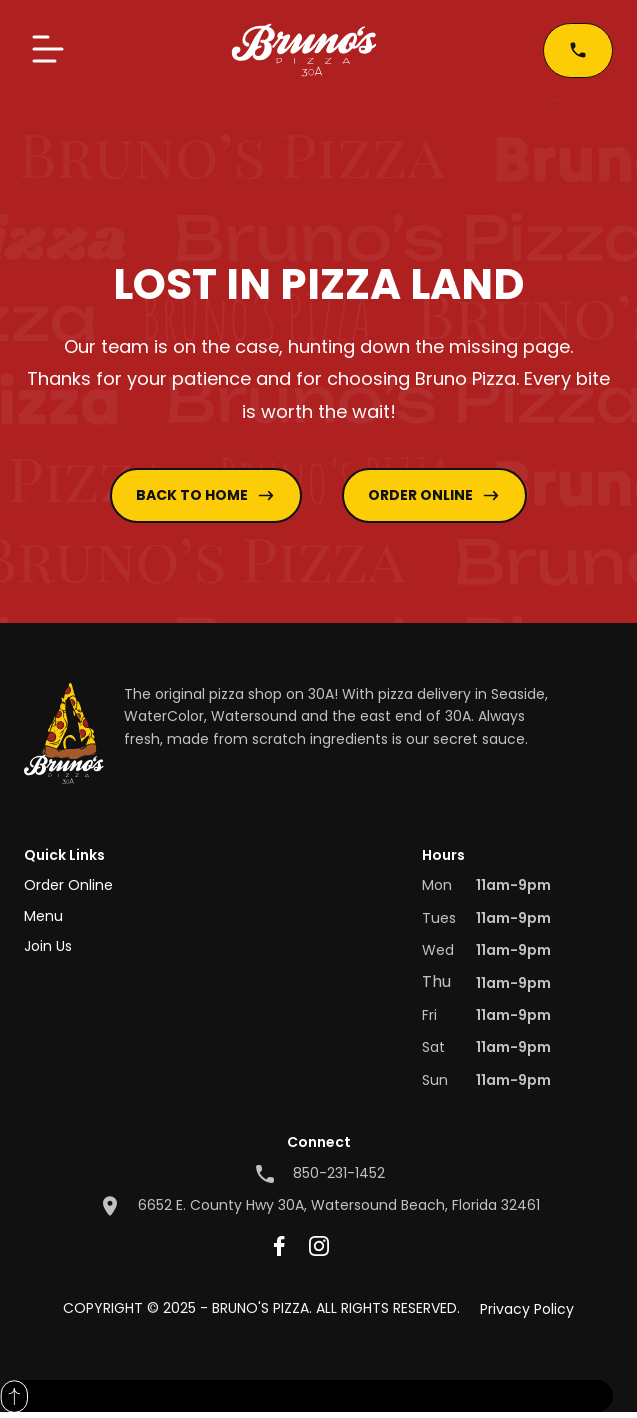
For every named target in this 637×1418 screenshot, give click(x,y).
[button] (48, 50)
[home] (304, 50)
